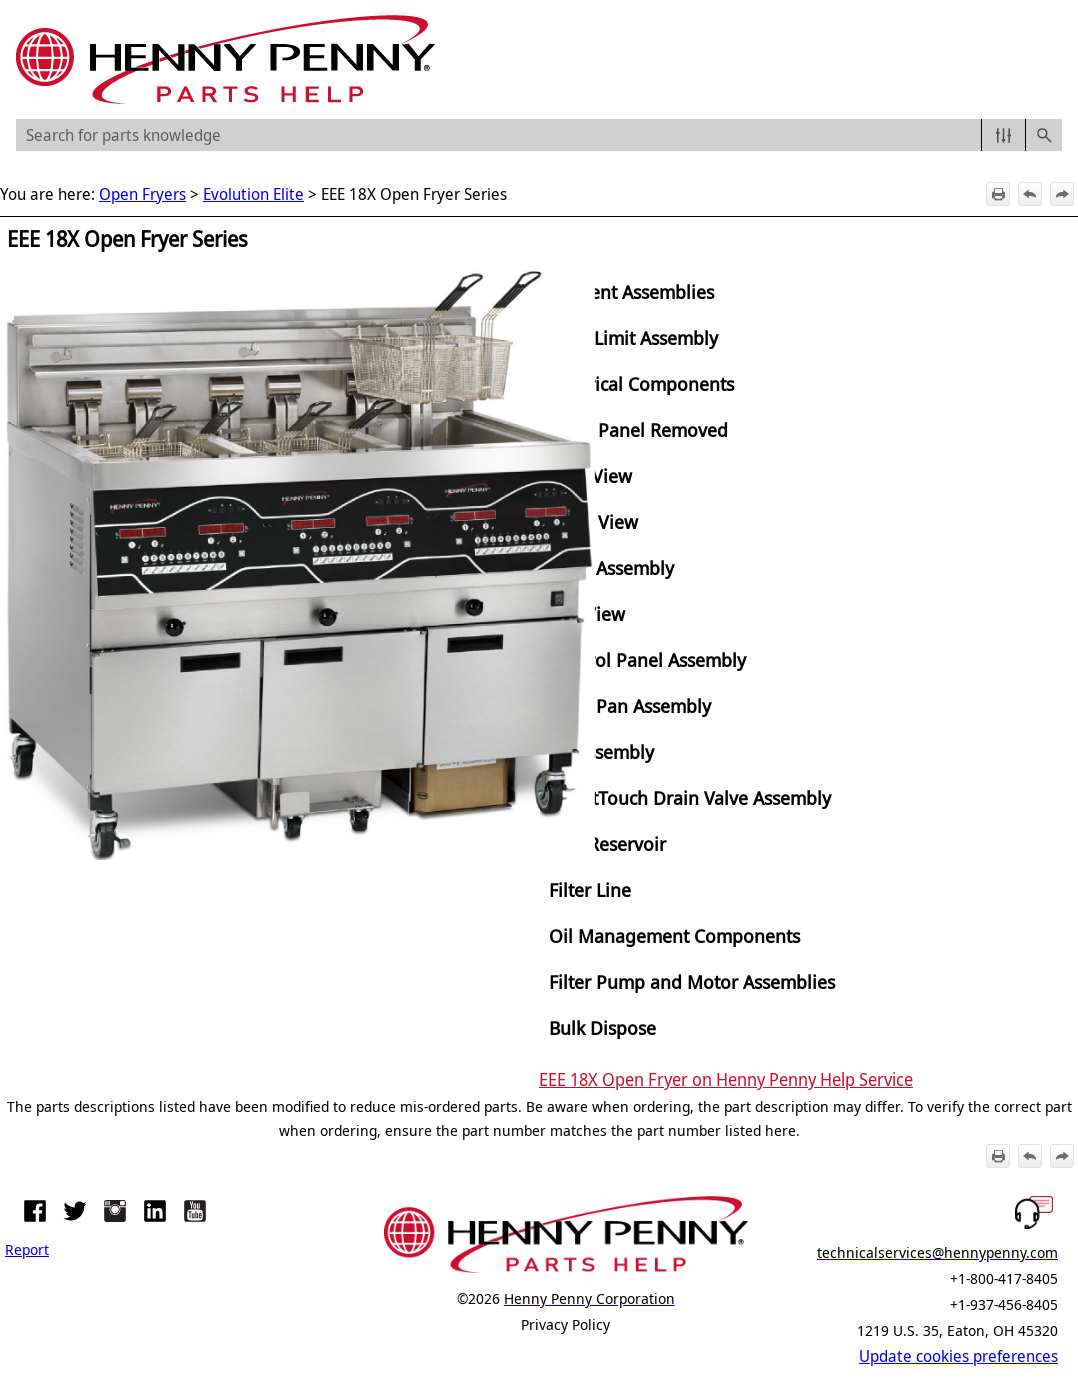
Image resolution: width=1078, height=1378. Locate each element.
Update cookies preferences (958, 1356)
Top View (587, 613)
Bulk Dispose (602, 1027)
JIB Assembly (601, 751)
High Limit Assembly (633, 337)
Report (27, 1249)
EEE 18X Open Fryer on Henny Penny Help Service (726, 1079)
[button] (1003, 135)
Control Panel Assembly (647, 659)
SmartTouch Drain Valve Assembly (690, 797)
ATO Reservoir (607, 843)
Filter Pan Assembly (630, 705)
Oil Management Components (674, 935)
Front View (593, 521)
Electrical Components (641, 383)
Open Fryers (142, 194)
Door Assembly (611, 567)
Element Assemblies (631, 291)
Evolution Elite (253, 194)
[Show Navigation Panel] (1051, 60)
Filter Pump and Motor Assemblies (692, 981)
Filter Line (590, 889)
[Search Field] (539, 135)
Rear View (590, 475)
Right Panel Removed (638, 429)
